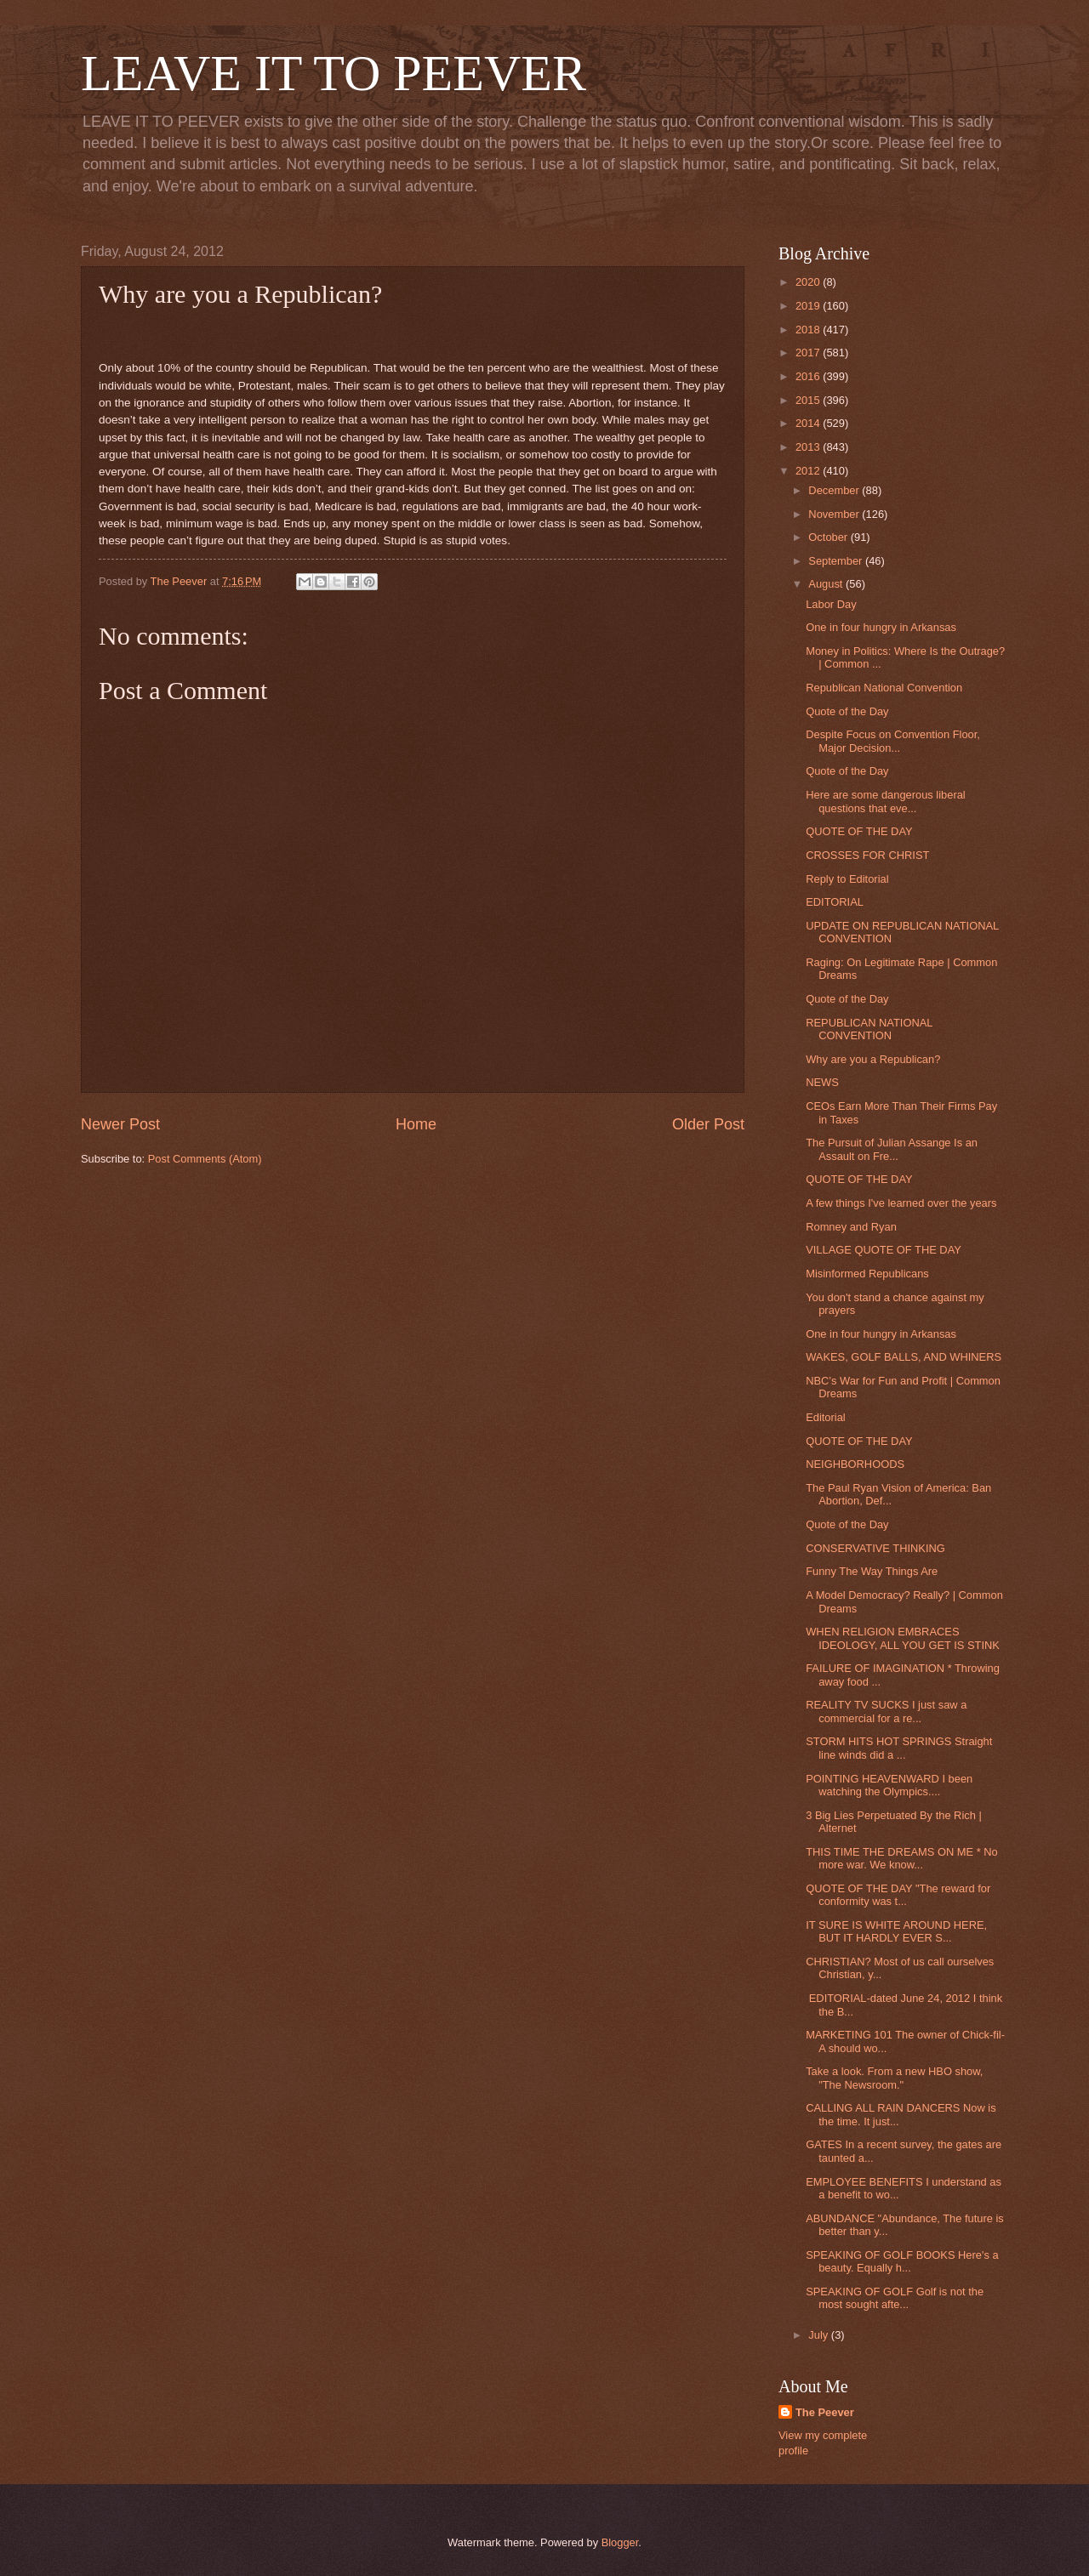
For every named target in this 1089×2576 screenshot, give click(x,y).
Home (416, 1124)
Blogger (620, 2542)
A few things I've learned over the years (901, 1203)
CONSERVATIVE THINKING (875, 1548)
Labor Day (831, 604)
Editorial (826, 1417)
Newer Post (120, 1124)
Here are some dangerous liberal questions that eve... (886, 801)
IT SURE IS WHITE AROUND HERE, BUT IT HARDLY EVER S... (896, 1931)
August (827, 583)
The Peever (824, 2412)
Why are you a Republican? (873, 1059)
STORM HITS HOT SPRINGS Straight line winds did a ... (899, 1747)
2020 (809, 282)
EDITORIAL (835, 902)
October (829, 537)
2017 (809, 352)
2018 (809, 329)
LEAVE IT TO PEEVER (333, 73)
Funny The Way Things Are (872, 1571)
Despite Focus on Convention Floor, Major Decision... (893, 740)
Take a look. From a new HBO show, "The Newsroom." (894, 2077)
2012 (809, 470)
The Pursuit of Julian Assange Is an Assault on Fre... (892, 1149)
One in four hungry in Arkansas (881, 627)
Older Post (708, 1124)
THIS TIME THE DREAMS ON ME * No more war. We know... (902, 1858)
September (836, 560)
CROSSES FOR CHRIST (867, 855)
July (819, 2335)
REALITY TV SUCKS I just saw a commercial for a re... (886, 1711)
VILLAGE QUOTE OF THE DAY (883, 1249)
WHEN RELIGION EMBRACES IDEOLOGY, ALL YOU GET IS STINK (903, 1638)
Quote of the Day (847, 711)
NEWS (822, 1082)
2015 (809, 400)
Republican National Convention (884, 687)
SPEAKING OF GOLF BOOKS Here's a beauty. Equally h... (902, 2261)
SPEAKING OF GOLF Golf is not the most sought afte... (895, 2298)
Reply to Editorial (847, 879)
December (835, 490)
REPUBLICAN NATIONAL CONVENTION (869, 1029)
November (835, 514)
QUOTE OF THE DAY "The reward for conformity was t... (898, 1895)
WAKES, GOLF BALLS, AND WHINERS (903, 1357)
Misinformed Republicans (867, 1273)
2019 (809, 305)
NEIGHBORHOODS (855, 1464)
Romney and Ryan (851, 1226)
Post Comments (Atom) (205, 1158)
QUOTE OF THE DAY (859, 831)
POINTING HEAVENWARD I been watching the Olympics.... (889, 1785)
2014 (809, 423)
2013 (809, 447)
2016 (809, 376)
